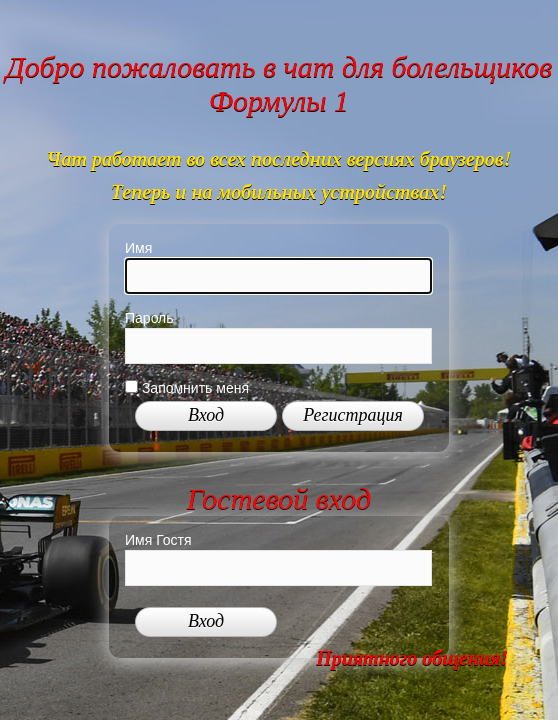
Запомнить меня (187, 388)
